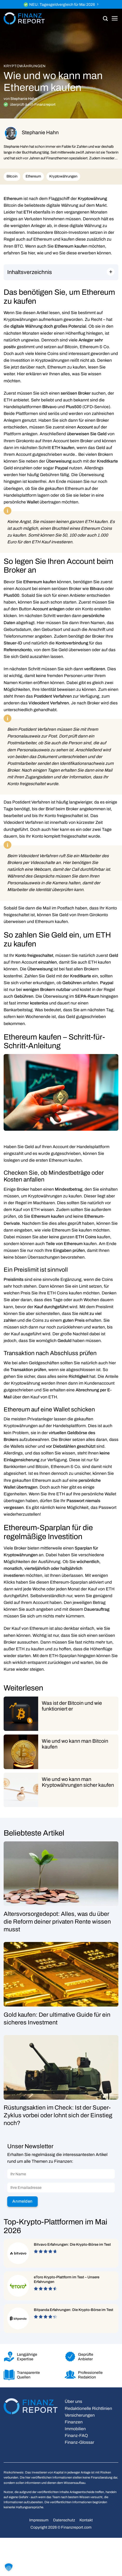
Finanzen (74, 2422)
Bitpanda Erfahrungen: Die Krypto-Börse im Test (73, 2310)
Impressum (39, 2520)
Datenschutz (64, 2520)
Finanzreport (45, 104)
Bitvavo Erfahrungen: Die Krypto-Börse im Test (72, 2244)
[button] (8, 2567)
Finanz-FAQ (76, 2435)
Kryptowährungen (25, 66)
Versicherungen (80, 2415)
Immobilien (75, 2429)
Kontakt (86, 2520)
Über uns (73, 2401)
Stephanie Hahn (23, 99)
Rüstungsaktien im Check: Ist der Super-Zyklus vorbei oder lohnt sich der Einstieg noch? (58, 2115)
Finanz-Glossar (79, 2442)
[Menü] (114, 18)
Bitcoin (12, 176)
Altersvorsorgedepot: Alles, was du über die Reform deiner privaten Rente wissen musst (57, 1922)
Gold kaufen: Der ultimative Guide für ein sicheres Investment (57, 2018)
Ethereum (33, 176)
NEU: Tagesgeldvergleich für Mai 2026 (62, 4)
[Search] (105, 18)
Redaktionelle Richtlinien (88, 2408)
